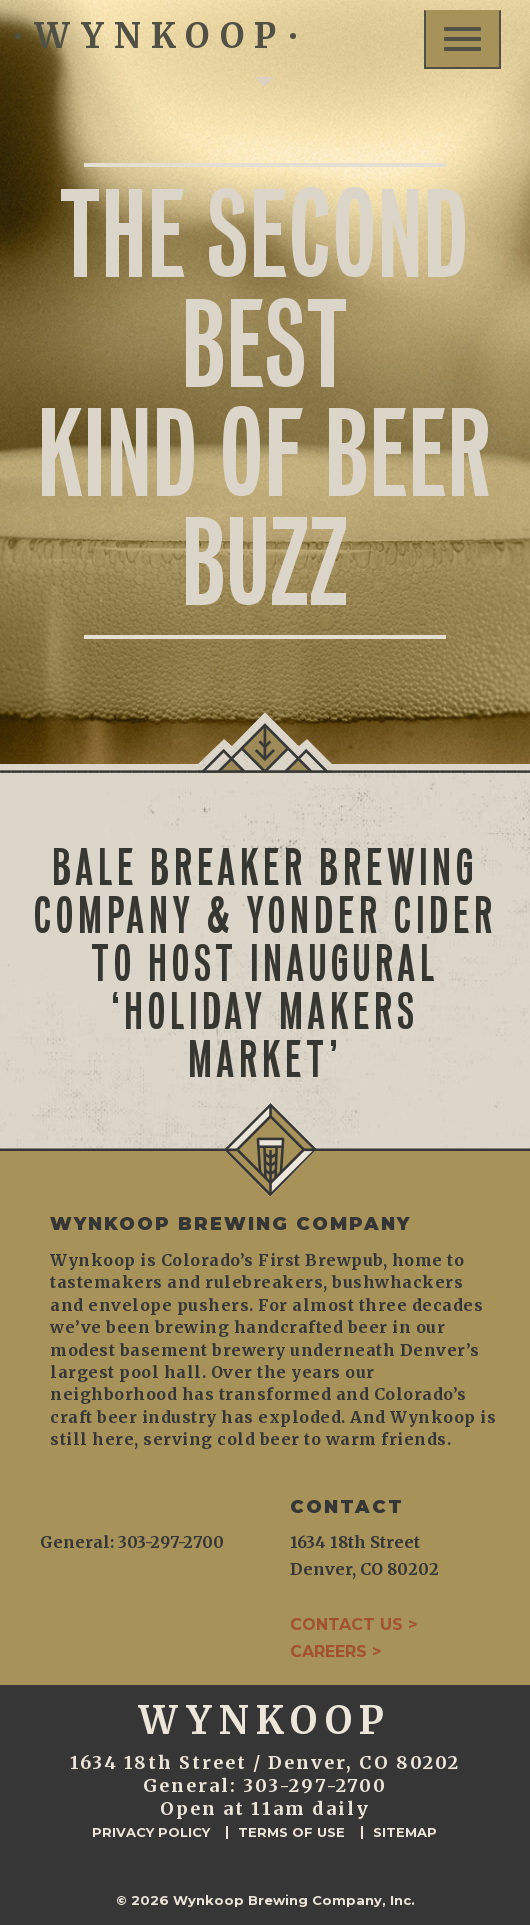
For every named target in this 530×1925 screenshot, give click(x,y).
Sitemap (405, 1832)
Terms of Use (291, 1832)
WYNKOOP (155, 36)
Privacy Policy (151, 1832)
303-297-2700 (315, 1785)
